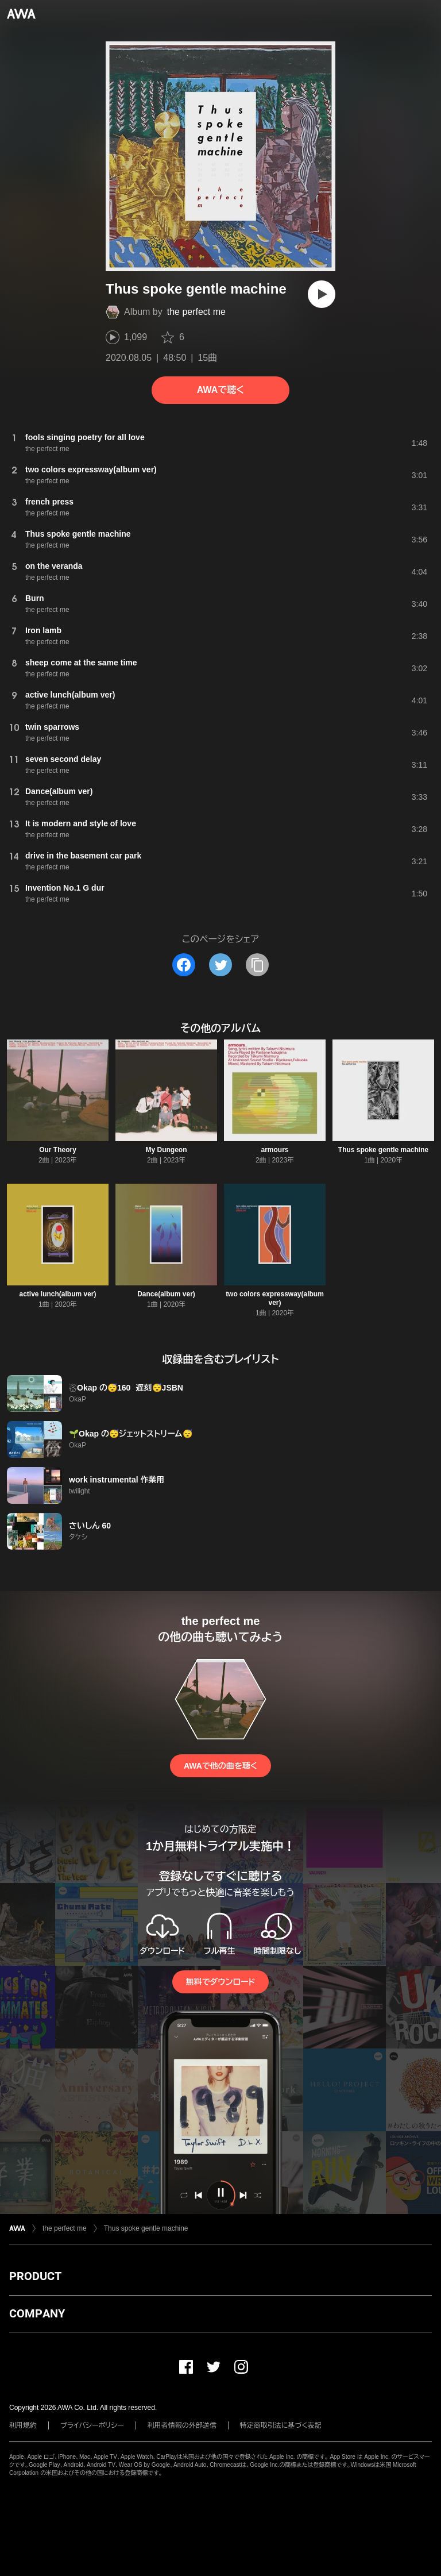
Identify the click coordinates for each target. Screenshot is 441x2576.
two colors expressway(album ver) (275, 1298)
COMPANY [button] (37, 2313)
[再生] (321, 294)
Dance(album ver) (166, 1294)
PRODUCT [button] (35, 2276)
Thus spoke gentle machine (383, 1150)
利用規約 (23, 2425)
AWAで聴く (220, 390)
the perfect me (196, 312)
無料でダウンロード (220, 1981)
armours (274, 1150)
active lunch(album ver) (57, 1294)
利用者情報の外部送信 (182, 2425)
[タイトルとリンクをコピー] (257, 964)
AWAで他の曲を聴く (220, 1765)
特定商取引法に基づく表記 (281, 2425)
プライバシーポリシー (92, 2425)
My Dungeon (166, 1150)
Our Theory (57, 1150)
